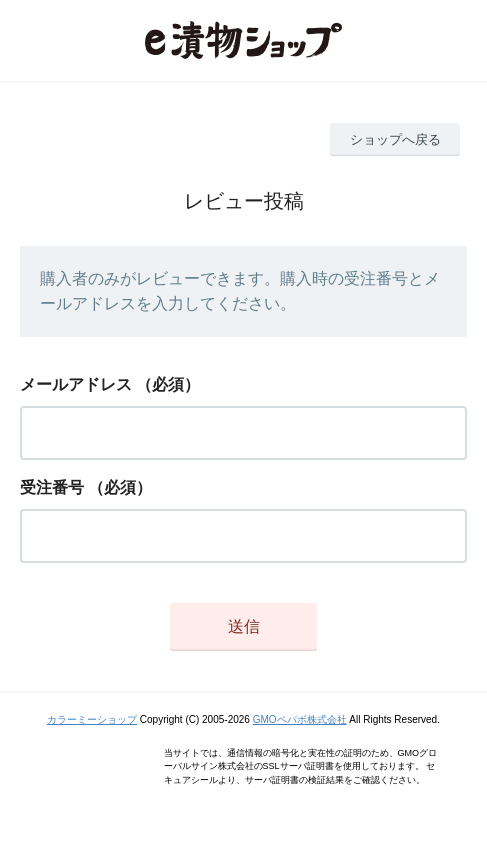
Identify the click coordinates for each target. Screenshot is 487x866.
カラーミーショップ (92, 719)
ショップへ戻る (395, 139)
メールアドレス (76, 384)
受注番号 (52, 487)
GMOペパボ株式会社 (300, 719)
